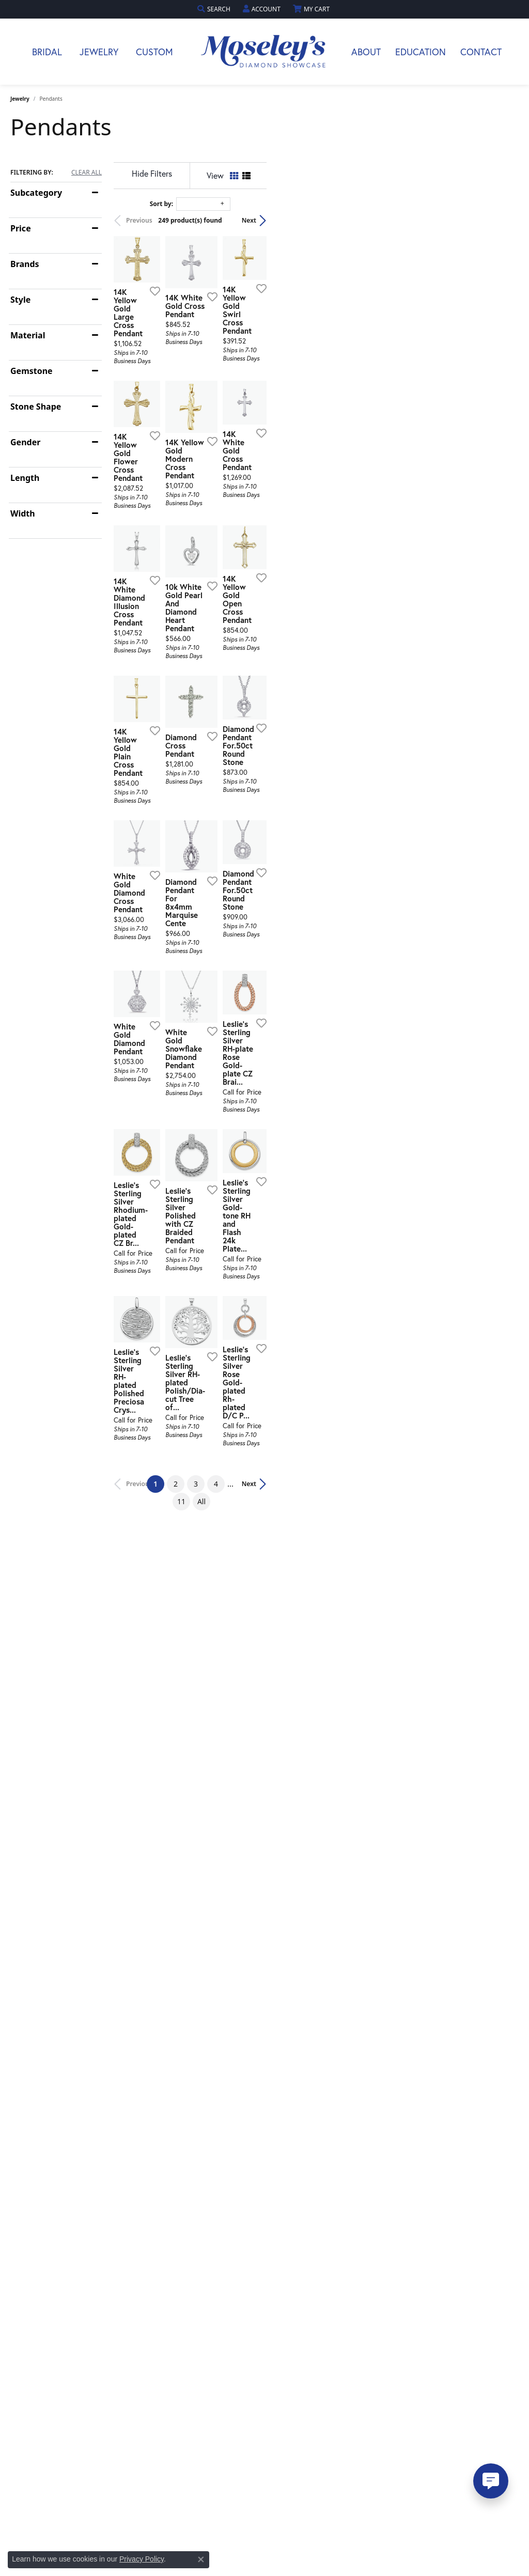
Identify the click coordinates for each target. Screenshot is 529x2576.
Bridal (47, 51)
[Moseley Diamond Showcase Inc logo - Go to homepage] (264, 52)
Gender (25, 442)
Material (27, 335)
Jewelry (99, 51)
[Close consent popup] (201, 2559)
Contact (481, 51)
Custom (154, 51)
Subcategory (36, 193)
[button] (214, 9)
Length (24, 478)
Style (20, 299)
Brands (24, 264)
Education (420, 51)
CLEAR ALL (86, 172)
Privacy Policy (141, 2559)
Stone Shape (35, 406)
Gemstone (31, 371)
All (371, 1764)
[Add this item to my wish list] (237, 375)
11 (351, 1764)
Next (501, 220)
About (366, 51)
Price (20, 228)
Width (22, 513)
